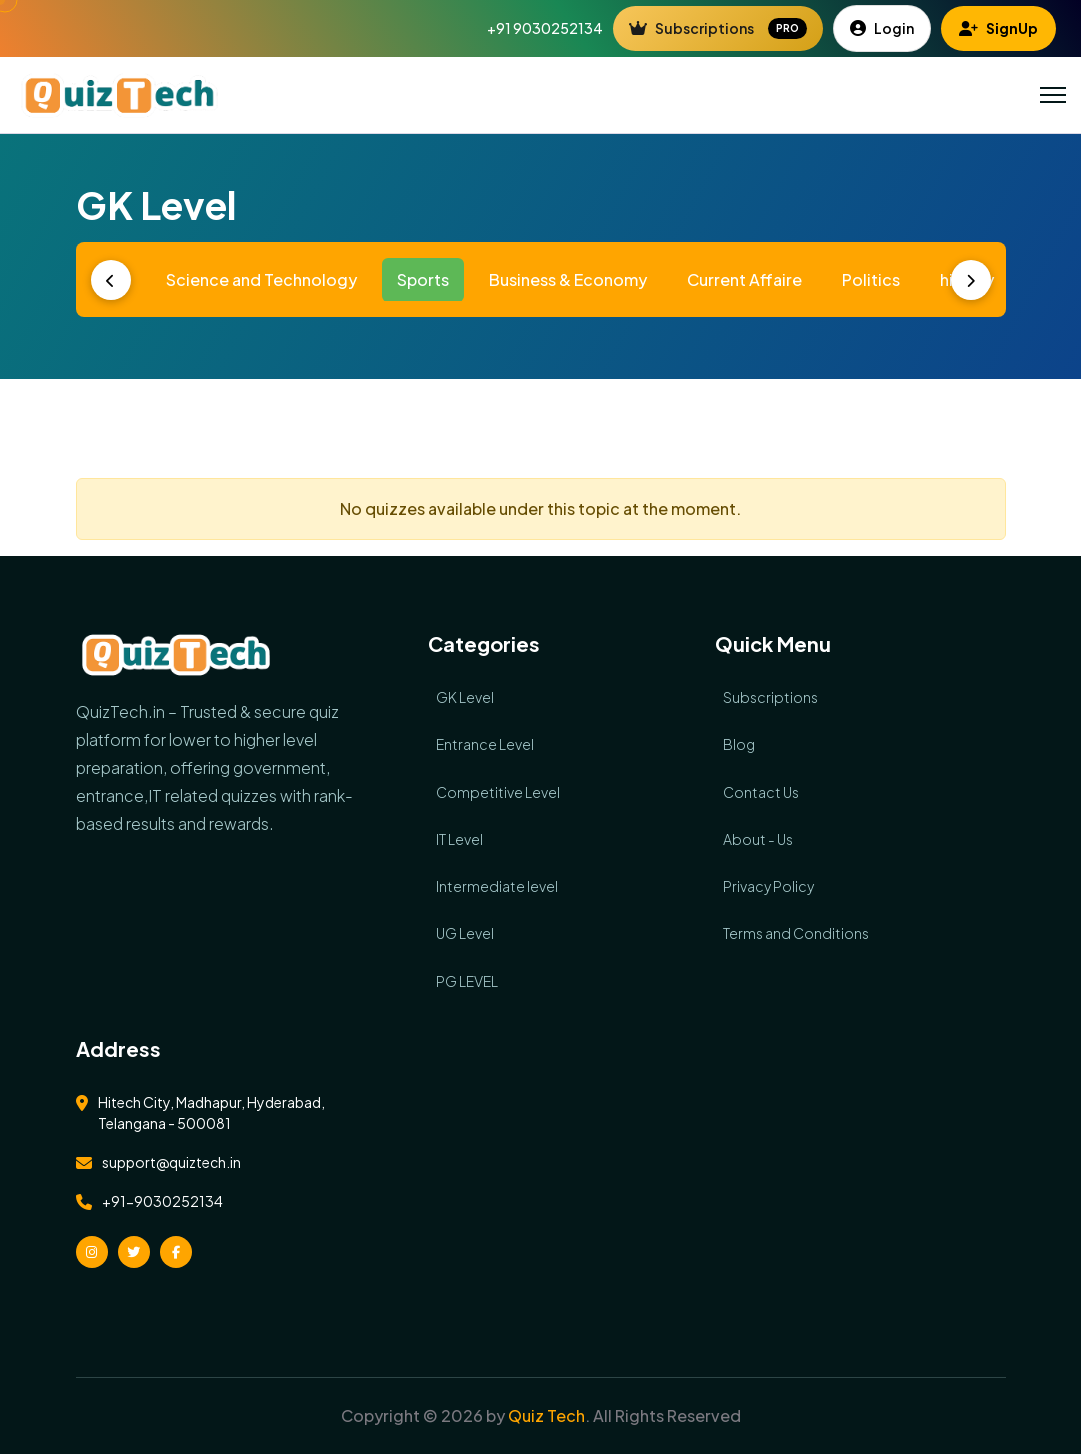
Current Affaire (744, 279)
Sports (423, 279)
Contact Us (761, 792)
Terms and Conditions (796, 933)
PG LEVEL (467, 981)
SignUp (998, 28)
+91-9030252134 (162, 1201)
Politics (871, 279)
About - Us (758, 839)
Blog (739, 744)
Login (882, 28)
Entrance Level (485, 744)
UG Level (465, 933)
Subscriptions (718, 29)
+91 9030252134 (545, 28)
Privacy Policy (768, 886)
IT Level (459, 839)
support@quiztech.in (171, 1162)
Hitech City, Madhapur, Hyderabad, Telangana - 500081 (211, 1112)
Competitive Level (498, 792)
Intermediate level (497, 886)
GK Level (465, 697)
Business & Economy (568, 279)
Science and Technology (261, 279)
